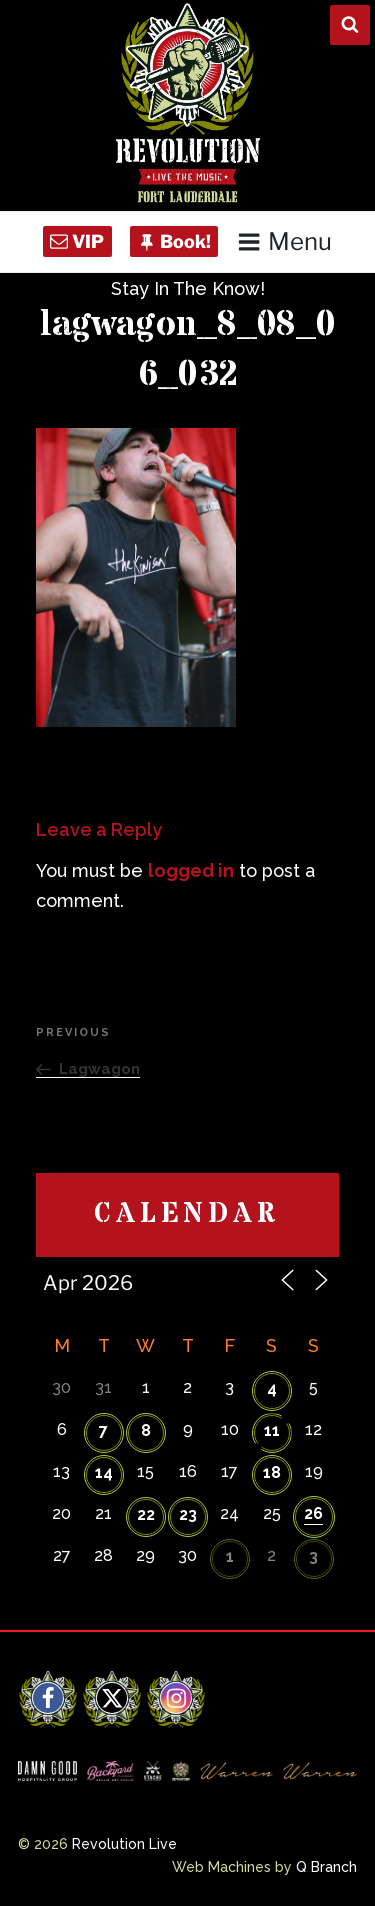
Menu (284, 241)
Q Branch (326, 1867)
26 (313, 1513)
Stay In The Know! (188, 288)
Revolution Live (124, 1844)
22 (146, 1514)
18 (272, 1472)
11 (272, 1430)
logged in (191, 870)
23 (188, 1514)
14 (104, 1472)
